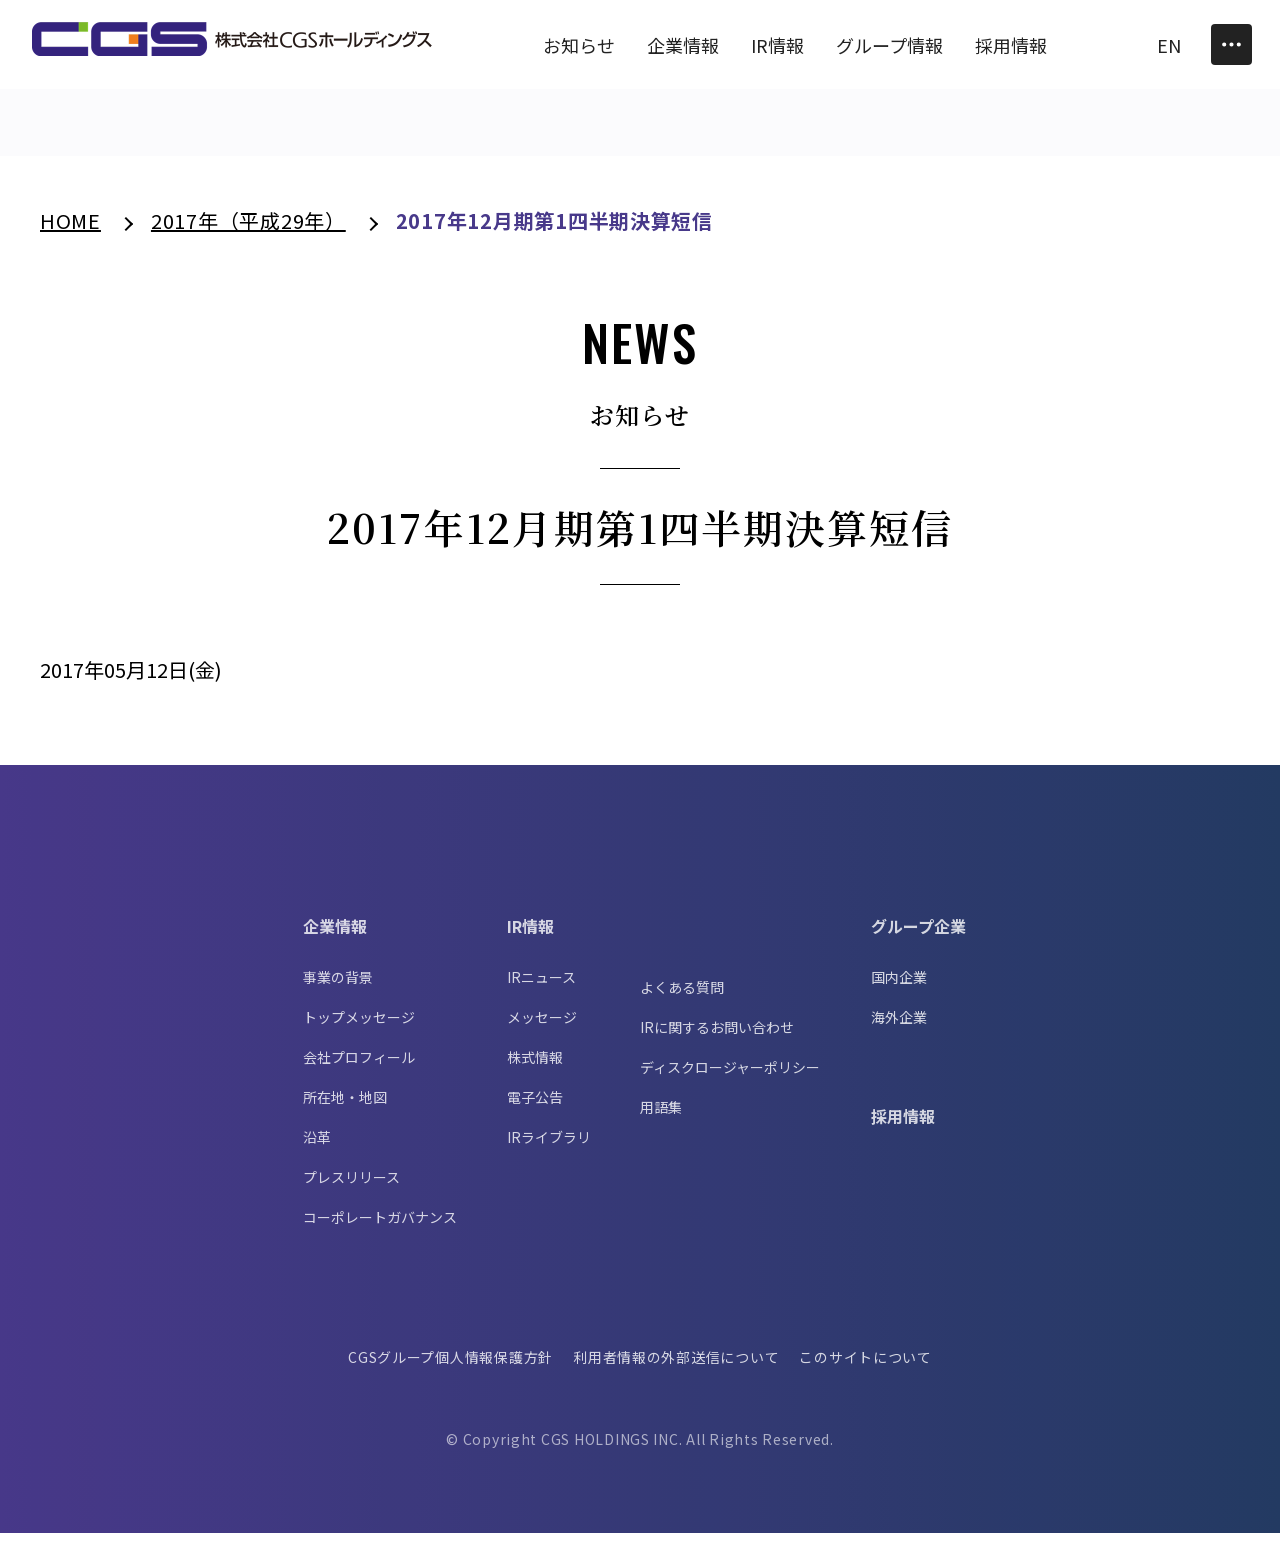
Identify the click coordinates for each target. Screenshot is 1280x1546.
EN (1169, 45)
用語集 (661, 1120)
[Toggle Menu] (1231, 44)
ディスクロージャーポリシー (730, 1080)
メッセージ (542, 1030)
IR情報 (530, 939)
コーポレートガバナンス (380, 1230)
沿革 (317, 1150)
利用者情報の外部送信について (676, 1370)
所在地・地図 (345, 1110)
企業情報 (335, 939)
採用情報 (903, 1129)
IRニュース (541, 990)
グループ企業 (918, 939)
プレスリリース (351, 1190)
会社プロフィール (359, 1070)
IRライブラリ (549, 1150)
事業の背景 (338, 990)
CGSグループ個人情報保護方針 (449, 1370)
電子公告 (535, 1110)
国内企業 (899, 990)
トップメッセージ (359, 1030)
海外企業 (899, 1030)
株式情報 (535, 1070)
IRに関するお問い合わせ (717, 1040)
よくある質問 (682, 1000)
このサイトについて (868, 1370)
